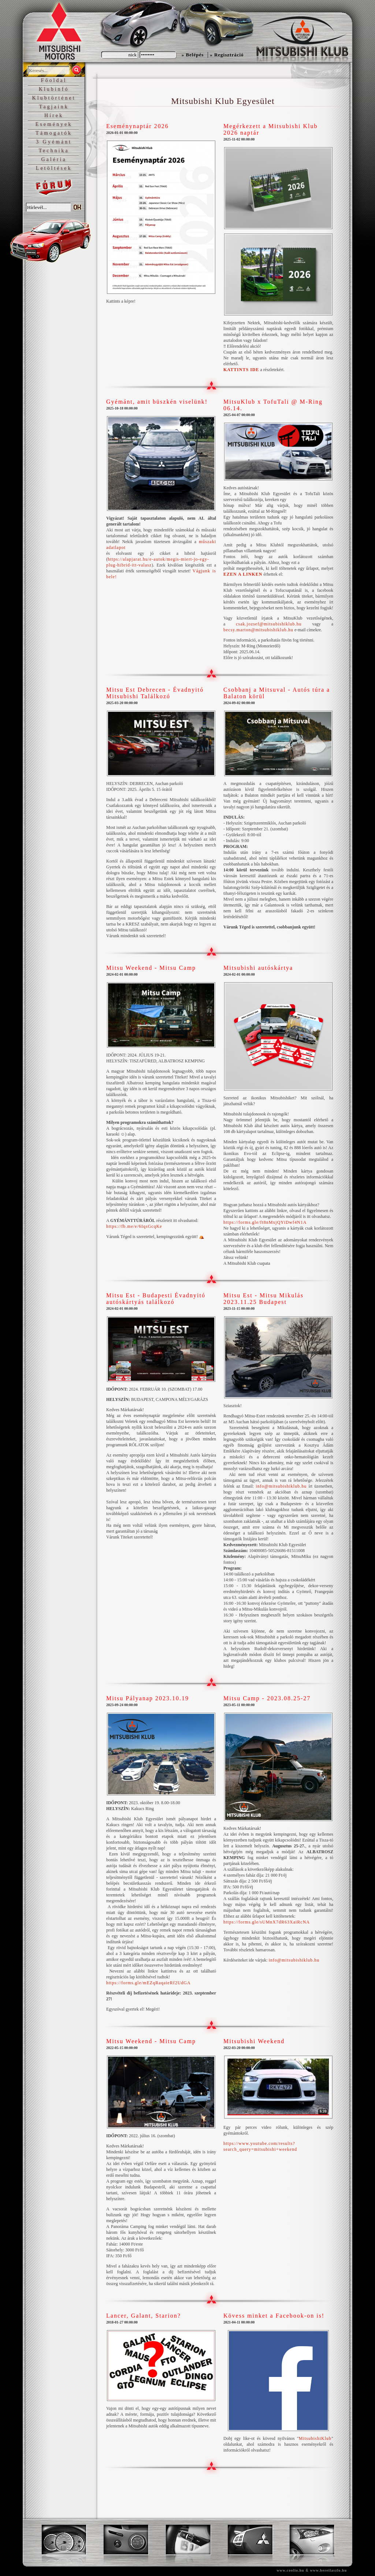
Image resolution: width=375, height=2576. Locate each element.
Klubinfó (54, 89)
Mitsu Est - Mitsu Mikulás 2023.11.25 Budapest (263, 1298)
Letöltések (54, 168)
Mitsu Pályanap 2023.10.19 (147, 1698)
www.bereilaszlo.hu (328, 2570)
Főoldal (54, 80)
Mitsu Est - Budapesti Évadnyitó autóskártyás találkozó (155, 1298)
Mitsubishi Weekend (254, 2041)
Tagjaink (54, 106)
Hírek (53, 115)
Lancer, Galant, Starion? (143, 2316)
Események (54, 124)
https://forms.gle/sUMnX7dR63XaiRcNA (266, 1922)
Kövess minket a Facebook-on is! (273, 2316)
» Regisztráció (227, 54)
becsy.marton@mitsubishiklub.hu (258, 629)
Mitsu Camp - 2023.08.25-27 (267, 1698)
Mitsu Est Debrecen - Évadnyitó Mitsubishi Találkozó (155, 693)
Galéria (53, 159)
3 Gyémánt (54, 142)
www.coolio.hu (290, 2570)
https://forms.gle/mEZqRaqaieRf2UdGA (148, 1982)
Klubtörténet (54, 98)
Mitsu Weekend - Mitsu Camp (151, 968)
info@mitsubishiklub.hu (281, 1486)
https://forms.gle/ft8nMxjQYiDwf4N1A (265, 1222)
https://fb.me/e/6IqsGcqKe (134, 1226)
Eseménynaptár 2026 (137, 126)
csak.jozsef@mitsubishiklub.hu (268, 624)
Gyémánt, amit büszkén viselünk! (157, 402)
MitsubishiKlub (315, 2438)
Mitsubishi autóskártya (258, 968)
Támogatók (54, 133)
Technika (53, 150)
